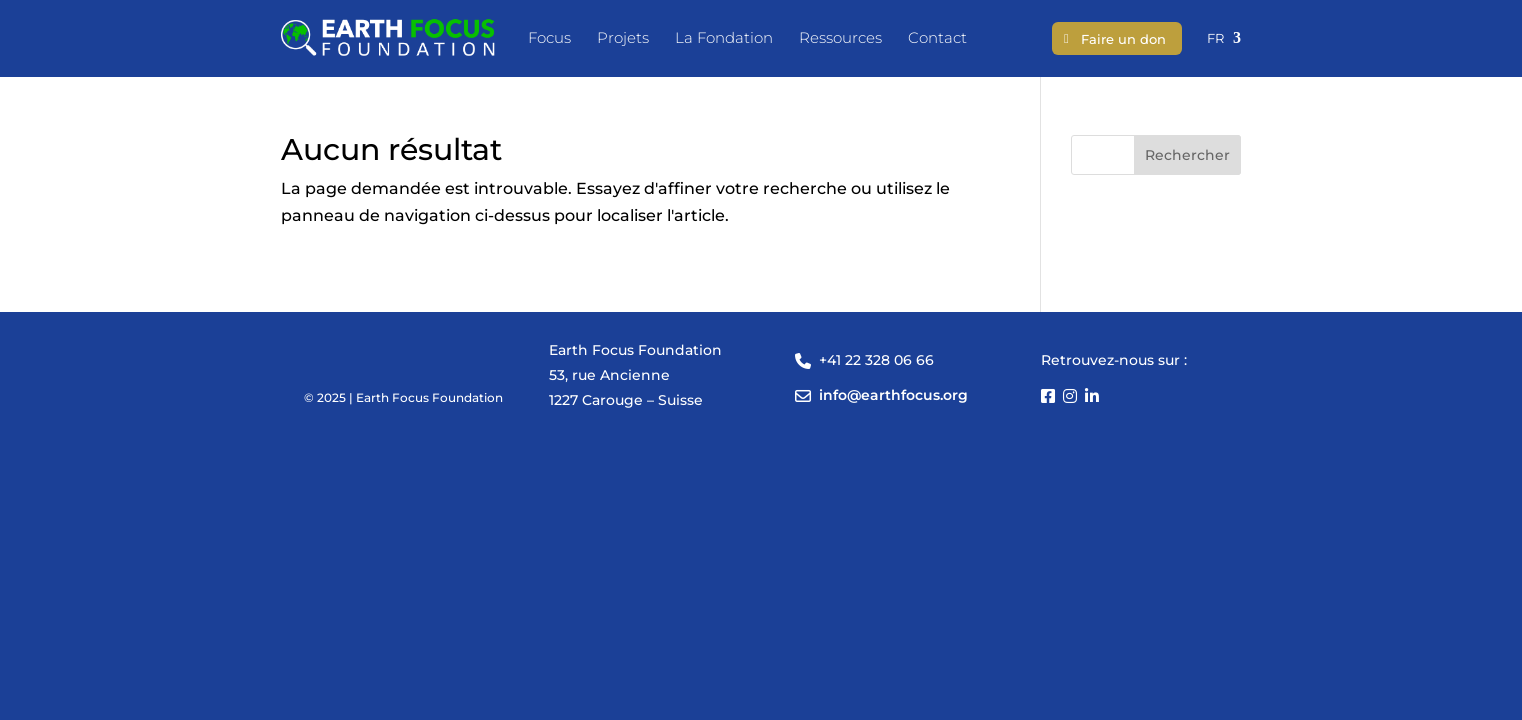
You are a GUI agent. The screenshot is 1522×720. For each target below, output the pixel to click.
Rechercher (1187, 155)
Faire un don (1123, 39)
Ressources (840, 37)
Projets (623, 37)
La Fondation (724, 37)
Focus (549, 37)
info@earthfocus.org (893, 395)
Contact (937, 37)
